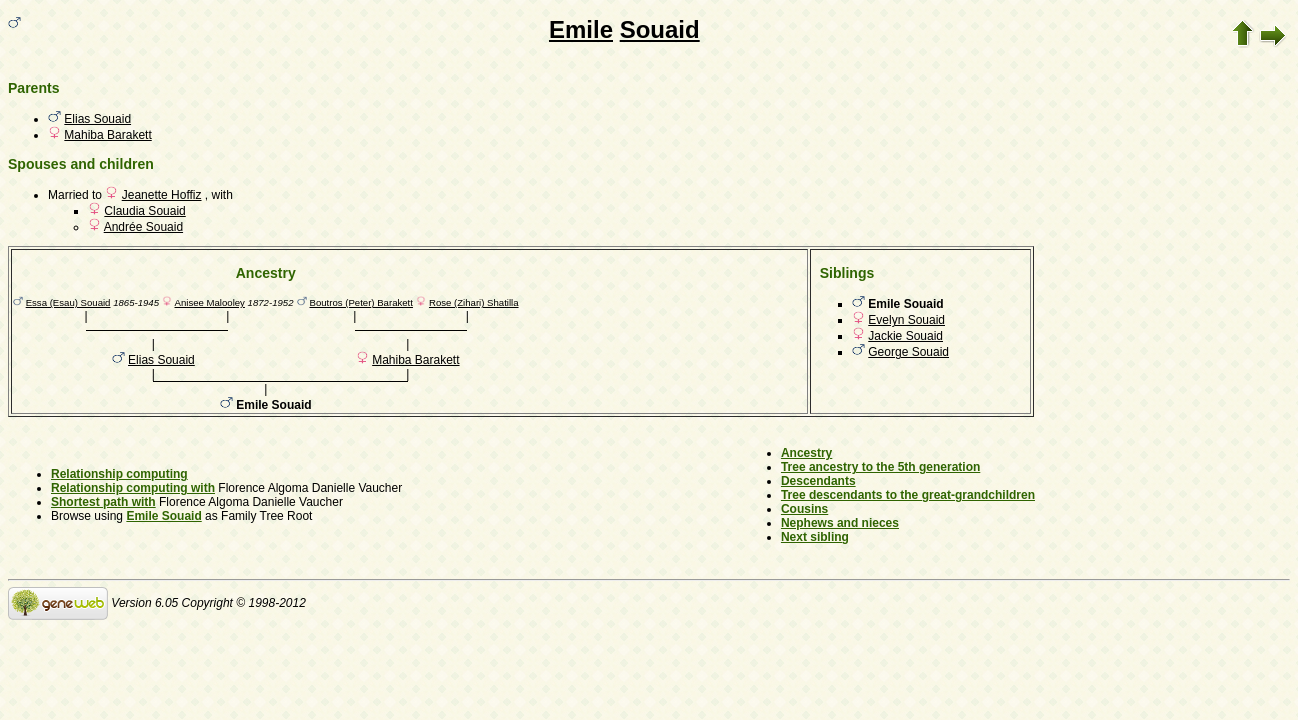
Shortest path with (103, 502)
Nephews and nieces (840, 523)
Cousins (804, 509)
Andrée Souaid (143, 227)
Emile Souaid (163, 516)
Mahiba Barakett (107, 135)
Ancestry (806, 453)
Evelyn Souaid (906, 320)
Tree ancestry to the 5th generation (880, 467)
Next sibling (815, 537)
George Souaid (908, 352)
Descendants (818, 481)
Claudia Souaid (144, 211)
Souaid (660, 29)
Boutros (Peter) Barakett (361, 302)
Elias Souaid (97, 119)
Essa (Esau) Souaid (68, 302)
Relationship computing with (133, 488)
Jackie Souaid (905, 336)
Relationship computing (119, 474)
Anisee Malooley (210, 302)
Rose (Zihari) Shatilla (474, 302)
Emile (581, 29)
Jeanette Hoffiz (162, 195)
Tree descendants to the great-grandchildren (908, 495)
